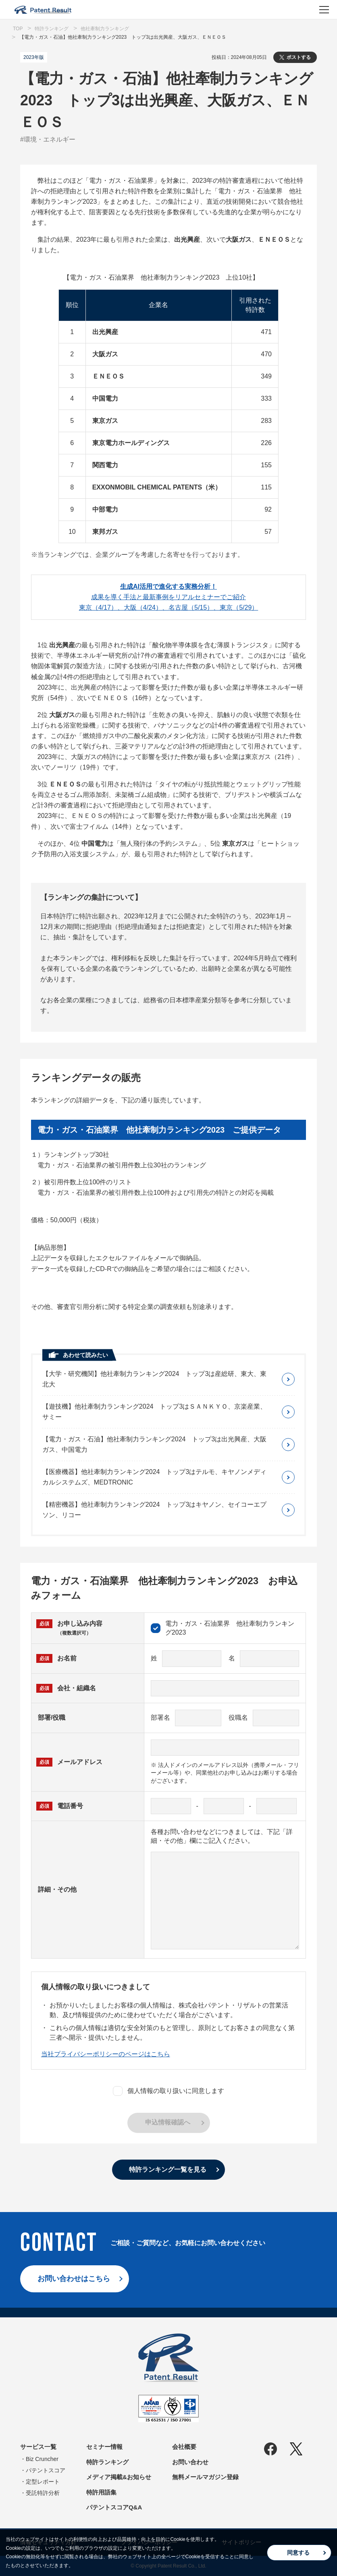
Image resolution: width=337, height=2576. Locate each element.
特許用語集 (101, 2492)
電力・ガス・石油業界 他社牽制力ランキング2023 (222, 1628)
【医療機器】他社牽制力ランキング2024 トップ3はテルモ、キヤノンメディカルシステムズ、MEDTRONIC (154, 1477)
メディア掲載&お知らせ (118, 2477)
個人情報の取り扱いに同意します (168, 2091)
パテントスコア (45, 2470)
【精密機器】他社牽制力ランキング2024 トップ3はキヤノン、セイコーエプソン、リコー (154, 1509)
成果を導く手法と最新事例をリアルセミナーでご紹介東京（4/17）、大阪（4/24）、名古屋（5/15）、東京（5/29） (168, 597)
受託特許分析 (43, 2493)
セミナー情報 (104, 2446)
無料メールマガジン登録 (205, 2477)
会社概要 (184, 2446)
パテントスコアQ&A (114, 2507)
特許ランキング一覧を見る (167, 2169)
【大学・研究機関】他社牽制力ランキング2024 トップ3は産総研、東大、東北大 (154, 1379)
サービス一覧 (38, 2446)
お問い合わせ (190, 2462)
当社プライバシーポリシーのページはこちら (105, 2054)
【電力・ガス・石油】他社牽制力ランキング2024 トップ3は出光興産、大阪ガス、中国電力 (154, 1444)
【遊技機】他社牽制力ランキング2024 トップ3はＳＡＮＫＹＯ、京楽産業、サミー (154, 1411)
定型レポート (43, 2481)
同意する (298, 2552)
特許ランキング (107, 2462)
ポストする (299, 57)
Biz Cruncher (42, 2459)
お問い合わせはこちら (73, 2279)
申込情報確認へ (167, 2122)
